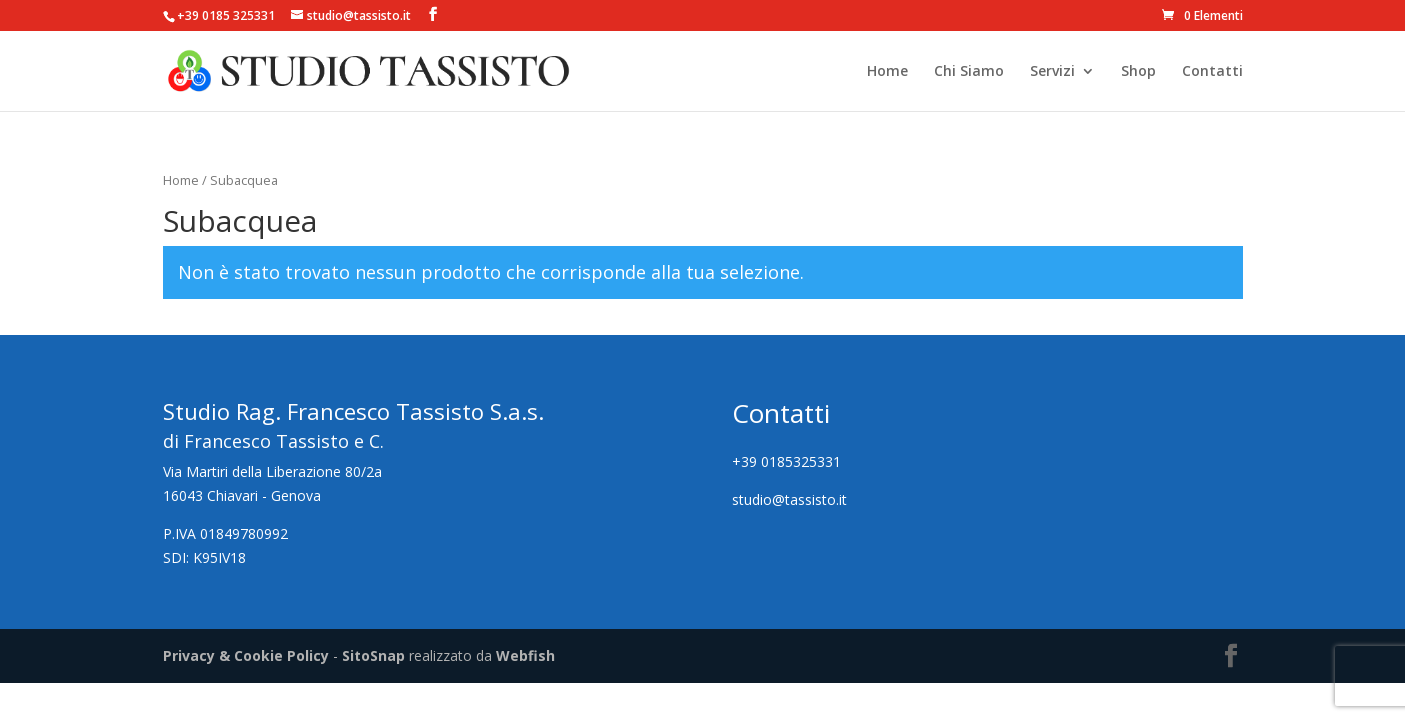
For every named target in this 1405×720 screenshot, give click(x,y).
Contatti (1212, 72)
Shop (1138, 72)
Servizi (1052, 72)
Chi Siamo (969, 72)
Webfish (525, 655)
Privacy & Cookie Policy (246, 655)
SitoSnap (373, 655)
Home (887, 72)
